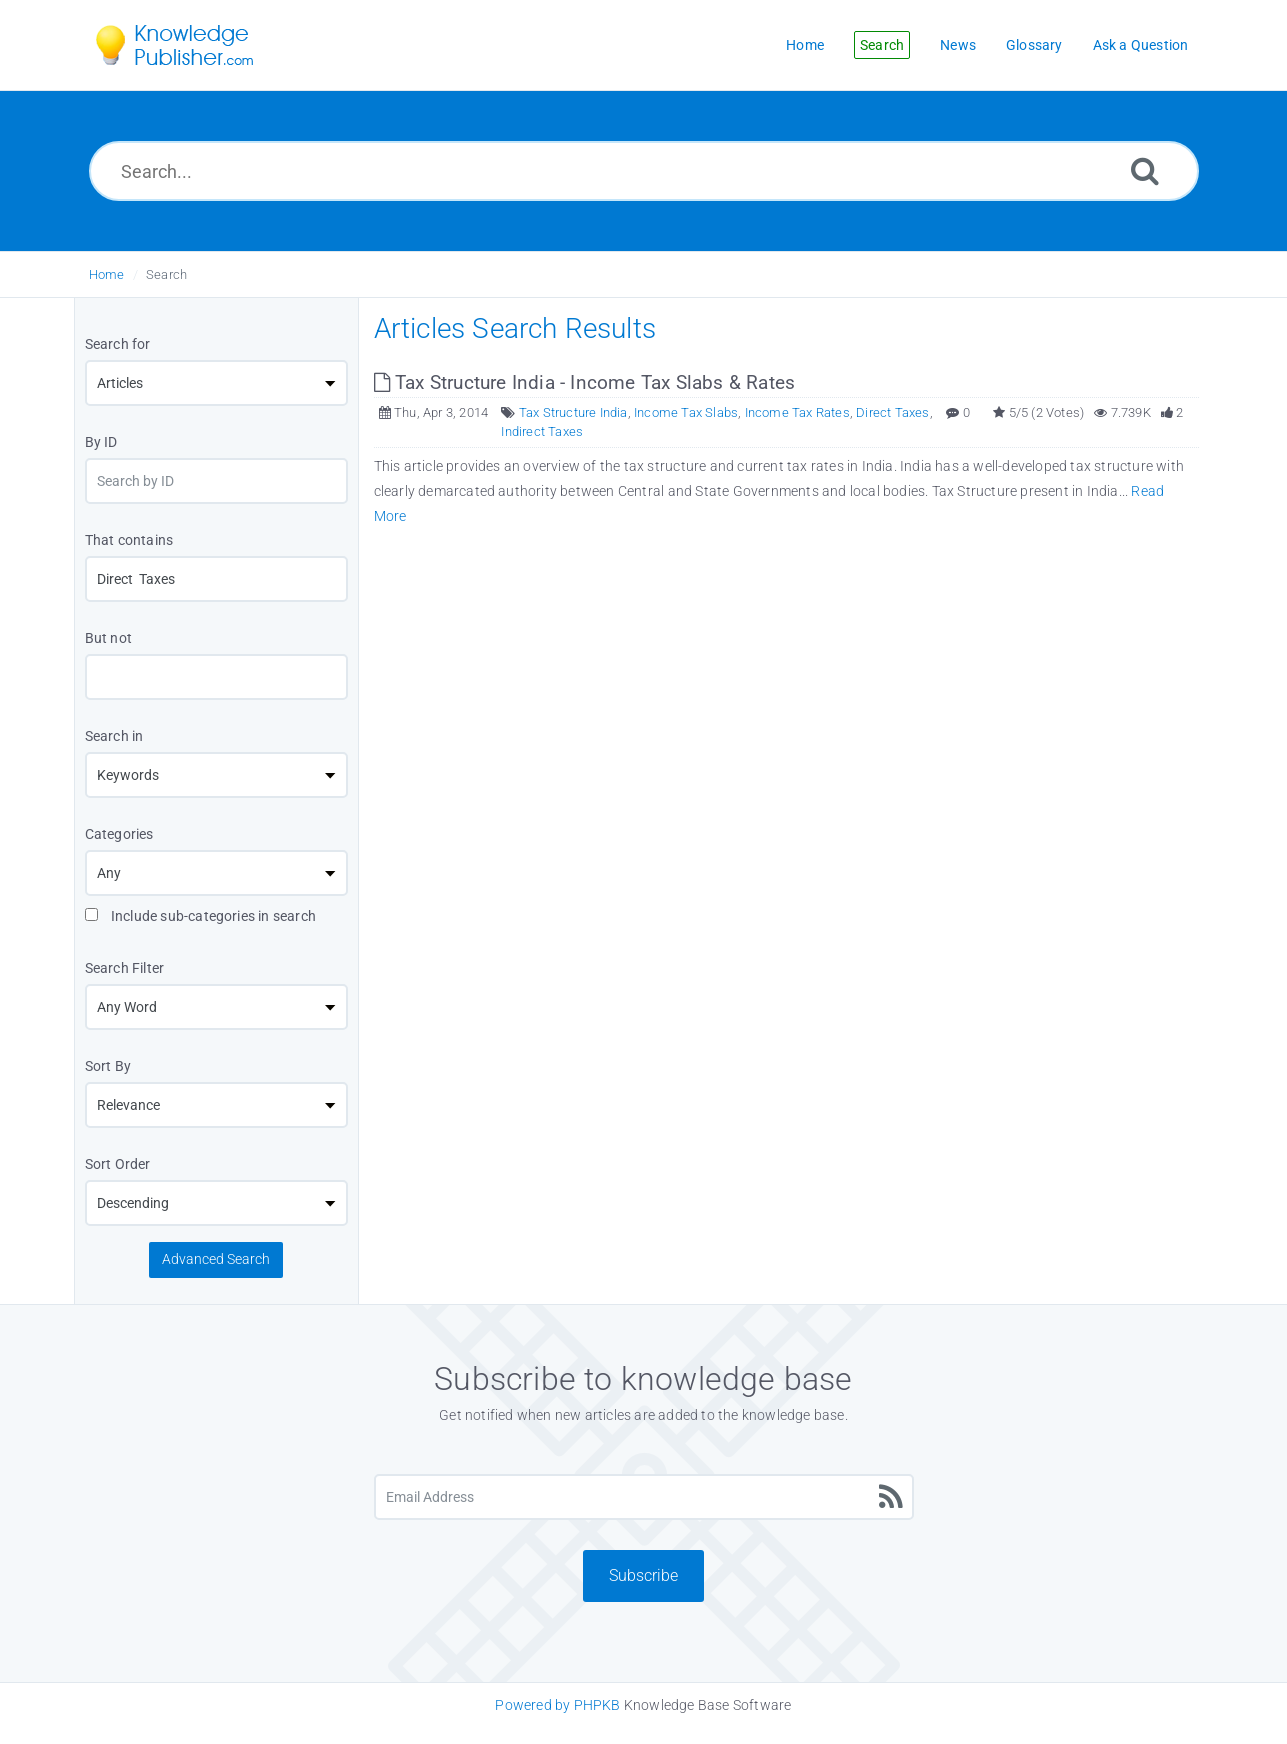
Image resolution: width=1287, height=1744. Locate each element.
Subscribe (643, 1575)
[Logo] (189, 45)
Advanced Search (216, 1259)
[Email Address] (644, 1497)
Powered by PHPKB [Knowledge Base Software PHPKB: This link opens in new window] (557, 1705)
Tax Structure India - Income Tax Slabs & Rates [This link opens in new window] (585, 382)
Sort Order (118, 1164)
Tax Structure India (573, 412)
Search (166, 274)
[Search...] (644, 171)
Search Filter (125, 968)
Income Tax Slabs (686, 412)
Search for (118, 344)
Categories (119, 834)
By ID (101, 442)
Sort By (108, 1066)
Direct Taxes (892, 412)
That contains (129, 540)
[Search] (1145, 170)
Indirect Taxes (542, 431)
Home (107, 274)
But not (108, 638)
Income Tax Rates (797, 412)
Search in (114, 736)
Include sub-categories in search (201, 916)
